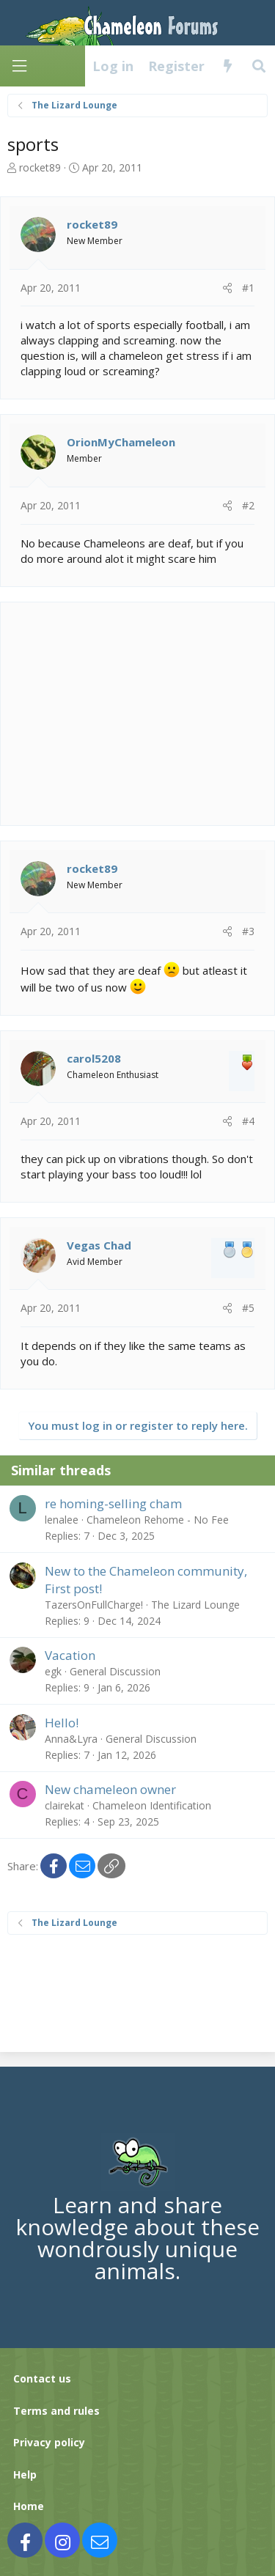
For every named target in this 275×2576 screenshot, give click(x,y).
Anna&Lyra (71, 1739)
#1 (248, 288)
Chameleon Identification (151, 1805)
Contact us (42, 2378)
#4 (248, 1121)
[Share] (227, 288)
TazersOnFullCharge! (94, 1605)
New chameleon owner (110, 1789)
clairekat (64, 1805)
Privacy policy (49, 2442)
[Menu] (19, 66)
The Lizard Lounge (195, 1605)
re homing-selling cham (113, 1503)
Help (25, 2474)
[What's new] (227, 65)
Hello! (61, 1722)
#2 (248, 505)
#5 (248, 1308)
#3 (248, 931)
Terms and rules (56, 2411)
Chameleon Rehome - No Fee (158, 1520)
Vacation (70, 1655)
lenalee (61, 1520)
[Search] (259, 65)
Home (28, 2506)
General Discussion (115, 1671)
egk (53, 1671)
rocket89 (40, 167)
